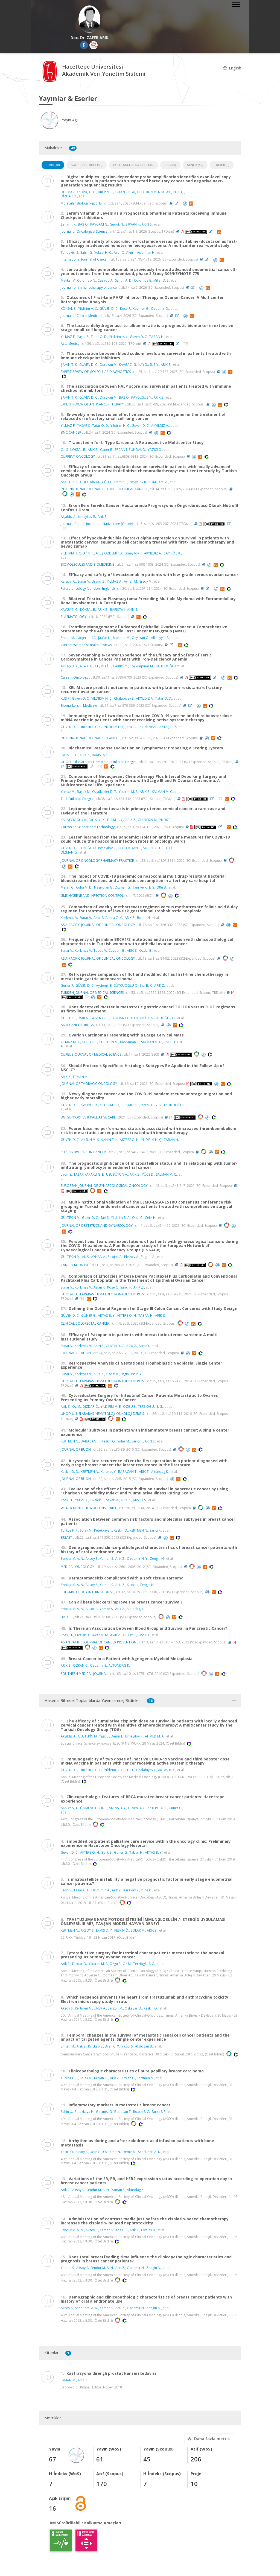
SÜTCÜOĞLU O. (126, 985)
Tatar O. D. (99, 336)
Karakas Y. (108, 1471)
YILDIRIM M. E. (111, 1406)
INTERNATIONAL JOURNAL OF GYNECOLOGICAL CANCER (104, 489)
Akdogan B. (144, 2046)
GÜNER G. (88, 1315)
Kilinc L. (132, 1584)
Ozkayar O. (133, 2008)
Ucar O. (95, 2151)
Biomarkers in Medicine (79, 705)
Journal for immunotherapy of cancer (89, 287)
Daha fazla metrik (208, 2438)
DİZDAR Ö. (69, 196)
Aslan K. (100, 1287)
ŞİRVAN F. (133, 224)
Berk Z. (106, 1852)
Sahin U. (67, 2111)
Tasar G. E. (82, 1890)
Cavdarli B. (117, 950)
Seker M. (112, 1500)
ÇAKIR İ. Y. (120, 666)
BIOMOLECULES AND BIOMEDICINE (87, 564)
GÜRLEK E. (89, 1042)
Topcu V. (100, 950)
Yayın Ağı (58, 119)
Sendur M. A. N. (72, 1558)
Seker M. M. (100, 1635)
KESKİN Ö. (121, 1930)
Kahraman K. (129, 1042)
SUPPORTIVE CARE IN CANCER (83, 1152)
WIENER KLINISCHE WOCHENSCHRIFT (88, 1508)
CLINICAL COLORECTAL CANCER (85, 1323)
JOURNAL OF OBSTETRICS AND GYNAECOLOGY (97, 1225)
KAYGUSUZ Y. (148, 364)
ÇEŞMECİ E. (103, 666)
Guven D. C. (139, 336)
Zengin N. (157, 1558)
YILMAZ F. (68, 336)
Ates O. (144, 1346)
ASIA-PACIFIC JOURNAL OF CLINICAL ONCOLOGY (98, 924)
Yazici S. (127, 2046)
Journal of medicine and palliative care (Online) (97, 523)
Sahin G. (86, 252)
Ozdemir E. (98, 1665)
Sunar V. (84, 581)
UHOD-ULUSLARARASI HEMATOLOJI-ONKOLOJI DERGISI (103, 1294)
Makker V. (68, 280)
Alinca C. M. (114, 917)
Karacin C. (68, 581)
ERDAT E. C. (69, 755)
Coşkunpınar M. (142, 666)
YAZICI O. (155, 449)
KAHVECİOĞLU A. (74, 819)
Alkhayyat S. (160, 637)
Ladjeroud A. (87, 637)
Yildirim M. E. (128, 791)
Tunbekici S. (70, 252)
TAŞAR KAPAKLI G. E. (89, 1174)
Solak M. (123, 1441)
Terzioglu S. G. (144, 1963)
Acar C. (119, 252)
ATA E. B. (86, 666)
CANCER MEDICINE (75, 1264)
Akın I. (130, 252)
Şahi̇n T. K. (68, 224)
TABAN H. (156, 336)
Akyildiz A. (68, 1736)
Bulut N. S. (105, 192)
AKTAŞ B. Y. (69, 666)
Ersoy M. (145, 581)
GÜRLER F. (68, 1018)
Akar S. (99, 917)
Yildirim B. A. (120, 1217)
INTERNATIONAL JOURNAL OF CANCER (90, 738)
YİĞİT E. (107, 482)
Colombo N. (86, 280)
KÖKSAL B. (69, 308)
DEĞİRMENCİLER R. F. (91, 1808)
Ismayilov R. (138, 482)
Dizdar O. (79, 1963)
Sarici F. (126, 1287)
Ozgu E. (115, 1963)
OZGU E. (129, 1406)
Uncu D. (144, 1635)
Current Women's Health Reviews (86, 644)
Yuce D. (146, 1890)
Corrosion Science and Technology (88, 827)
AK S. (85, 1256)
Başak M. (84, 791)
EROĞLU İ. (89, 848)
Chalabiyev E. (124, 698)
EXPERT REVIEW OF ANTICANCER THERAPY (92, 404)
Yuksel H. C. (103, 252)
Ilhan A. (83, 1018)
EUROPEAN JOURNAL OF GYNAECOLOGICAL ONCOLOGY (104, 1185)
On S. (65, 449)
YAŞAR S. (84, 425)
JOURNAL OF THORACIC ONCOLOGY (89, 1083)
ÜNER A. (100, 2008)
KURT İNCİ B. (140, 1018)
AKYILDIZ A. (160, 425)
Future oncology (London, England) (88, 588)
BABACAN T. (90, 1441)
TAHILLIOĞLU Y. (167, 666)
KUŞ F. (65, 698)
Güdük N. (117, 224)
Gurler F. (67, 985)
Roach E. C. (141, 2111)
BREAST (66, 1537)
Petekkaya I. (103, 1530)
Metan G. (67, 887)
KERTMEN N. (155, 192)
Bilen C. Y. (112, 2046)
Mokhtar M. (121, 637)
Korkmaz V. (69, 917)
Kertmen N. (83, 2008)
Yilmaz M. (68, 791)
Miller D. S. (161, 280)
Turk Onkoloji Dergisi (77, 798)
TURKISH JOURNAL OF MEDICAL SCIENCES (92, 992)
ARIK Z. (166, 364)
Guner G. (175, 1808)
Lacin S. (66, 1174)
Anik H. (88, 553)
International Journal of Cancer (84, 259)
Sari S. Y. (95, 819)
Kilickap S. (95, 2046)
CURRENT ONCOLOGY (78, 456)
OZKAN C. (80, 1665)
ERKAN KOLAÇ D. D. (130, 192)
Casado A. (105, 280)
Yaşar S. (83, 336)
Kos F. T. (67, 1500)
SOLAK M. (138, 1930)
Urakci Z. (98, 581)
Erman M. (68, 2046)
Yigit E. (104, 1736)
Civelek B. (97, 1500)
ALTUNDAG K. (119, 1665)
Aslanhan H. (146, 252)
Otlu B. (161, 887)
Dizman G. (123, 887)
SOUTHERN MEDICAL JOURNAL (84, 1673)
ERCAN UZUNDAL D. (130, 449)
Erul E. (131, 727)
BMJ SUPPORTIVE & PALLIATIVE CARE (88, 1117)
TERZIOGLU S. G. (150, 1406)
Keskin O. (108, 1441)
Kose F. (125, 308)
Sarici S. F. (158, 2111)
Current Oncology (74, 677)
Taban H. (136, 1852)
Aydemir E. (104, 985)
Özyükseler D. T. (104, 791)
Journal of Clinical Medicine (81, 315)
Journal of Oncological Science (84, 231)
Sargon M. (115, 2008)
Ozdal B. (145, 950)
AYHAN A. (98, 1256)
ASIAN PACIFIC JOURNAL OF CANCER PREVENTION (98, 1642)
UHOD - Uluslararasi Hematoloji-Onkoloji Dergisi (98, 762)
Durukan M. (108, 364)
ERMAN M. (80, 1076)
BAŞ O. (83, 224)
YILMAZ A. (114, 581)
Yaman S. (107, 1558)
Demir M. (129, 2151)
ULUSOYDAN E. (129, 848)
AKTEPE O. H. (152, 848)
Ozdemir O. (160, 308)
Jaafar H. (104, 637)
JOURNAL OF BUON (76, 1353)
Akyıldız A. (68, 516)
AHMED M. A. (158, 482)
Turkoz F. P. (69, 1530)
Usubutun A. (100, 1890)
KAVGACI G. (99, 224)
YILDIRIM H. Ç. (71, 553)
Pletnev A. (131, 1256)
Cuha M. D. (84, 887)
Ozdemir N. (112, 2151)
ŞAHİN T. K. (69, 364)
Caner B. (106, 449)
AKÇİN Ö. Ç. (175, 192)
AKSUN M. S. (90, 1139)
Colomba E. (143, 280)
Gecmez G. (104, 2111)
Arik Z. (66, 1406)
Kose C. (113, 1287)
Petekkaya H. (84, 2111)
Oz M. (76, 1406)
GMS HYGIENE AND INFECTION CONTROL (92, 895)
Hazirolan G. (103, 887)
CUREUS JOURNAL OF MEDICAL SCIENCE (91, 1054)
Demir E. (120, 482)
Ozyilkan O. (140, 637)
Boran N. (144, 917)
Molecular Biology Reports (81, 203)
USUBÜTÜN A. (117, 1174)
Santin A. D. (123, 280)
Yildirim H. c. (118, 336)
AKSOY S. (140, 1500)
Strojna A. (115, 1256)
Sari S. (104, 1217)
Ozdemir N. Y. (137, 1558)
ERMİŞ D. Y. (104, 1930)
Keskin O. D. (70, 1471)
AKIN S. (147, 224)
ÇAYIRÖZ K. (172, 553)
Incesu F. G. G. (92, 727)
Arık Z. (102, 516)
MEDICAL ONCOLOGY (77, 1566)
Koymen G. (141, 308)
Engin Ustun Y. (131, 1374)
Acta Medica (70, 343)
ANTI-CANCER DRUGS (77, 1025)
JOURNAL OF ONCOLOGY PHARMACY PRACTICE (97, 860)
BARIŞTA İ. (118, 609)
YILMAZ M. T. (70, 1042)
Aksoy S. (92, 1558)
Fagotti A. (148, 1256)
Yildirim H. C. (88, 308)
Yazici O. (81, 1500)
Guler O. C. (90, 1217)
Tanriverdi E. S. (143, 887)
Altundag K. (160, 1471)
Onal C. (137, 1217)
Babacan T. (123, 2111)
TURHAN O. (120, 1018)
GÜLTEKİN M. (90, 482)
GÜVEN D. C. (109, 308)
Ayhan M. (131, 581)
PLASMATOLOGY (73, 616)
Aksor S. (92, 1609)
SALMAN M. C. (162, 791)
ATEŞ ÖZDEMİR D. (109, 553)
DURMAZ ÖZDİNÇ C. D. (78, 192)
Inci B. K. (146, 985)
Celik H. (150, 1217)
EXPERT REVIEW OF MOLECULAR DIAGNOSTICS (96, 371)
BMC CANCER (71, 432)
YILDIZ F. (165, 819)
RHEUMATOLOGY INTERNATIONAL (87, 1592)
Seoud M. (68, 637)
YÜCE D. (148, 1174)
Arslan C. (128, 2078)
